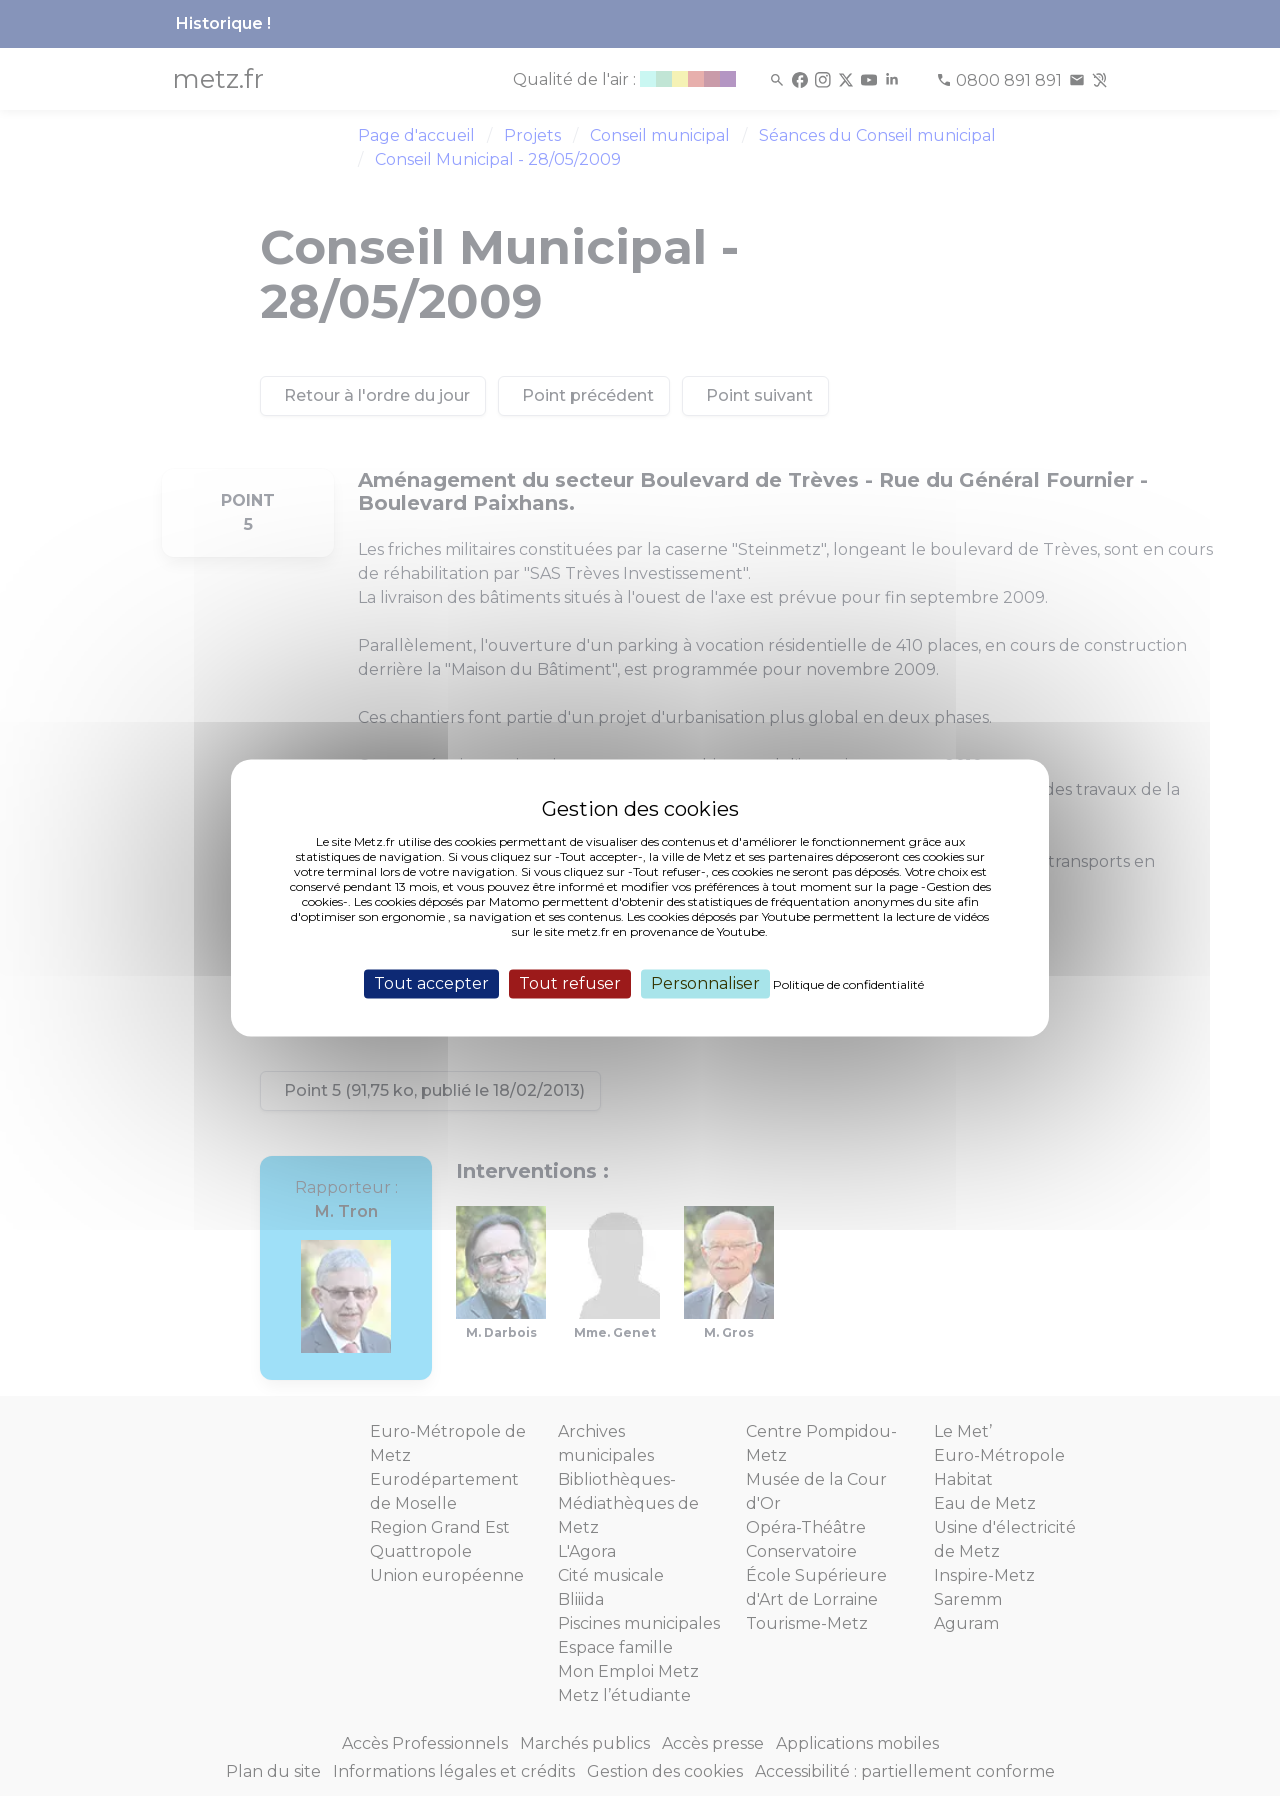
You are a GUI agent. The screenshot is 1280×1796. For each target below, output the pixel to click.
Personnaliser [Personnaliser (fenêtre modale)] (705, 983)
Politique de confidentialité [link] (848, 984)
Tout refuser (570, 983)
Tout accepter (431, 983)
